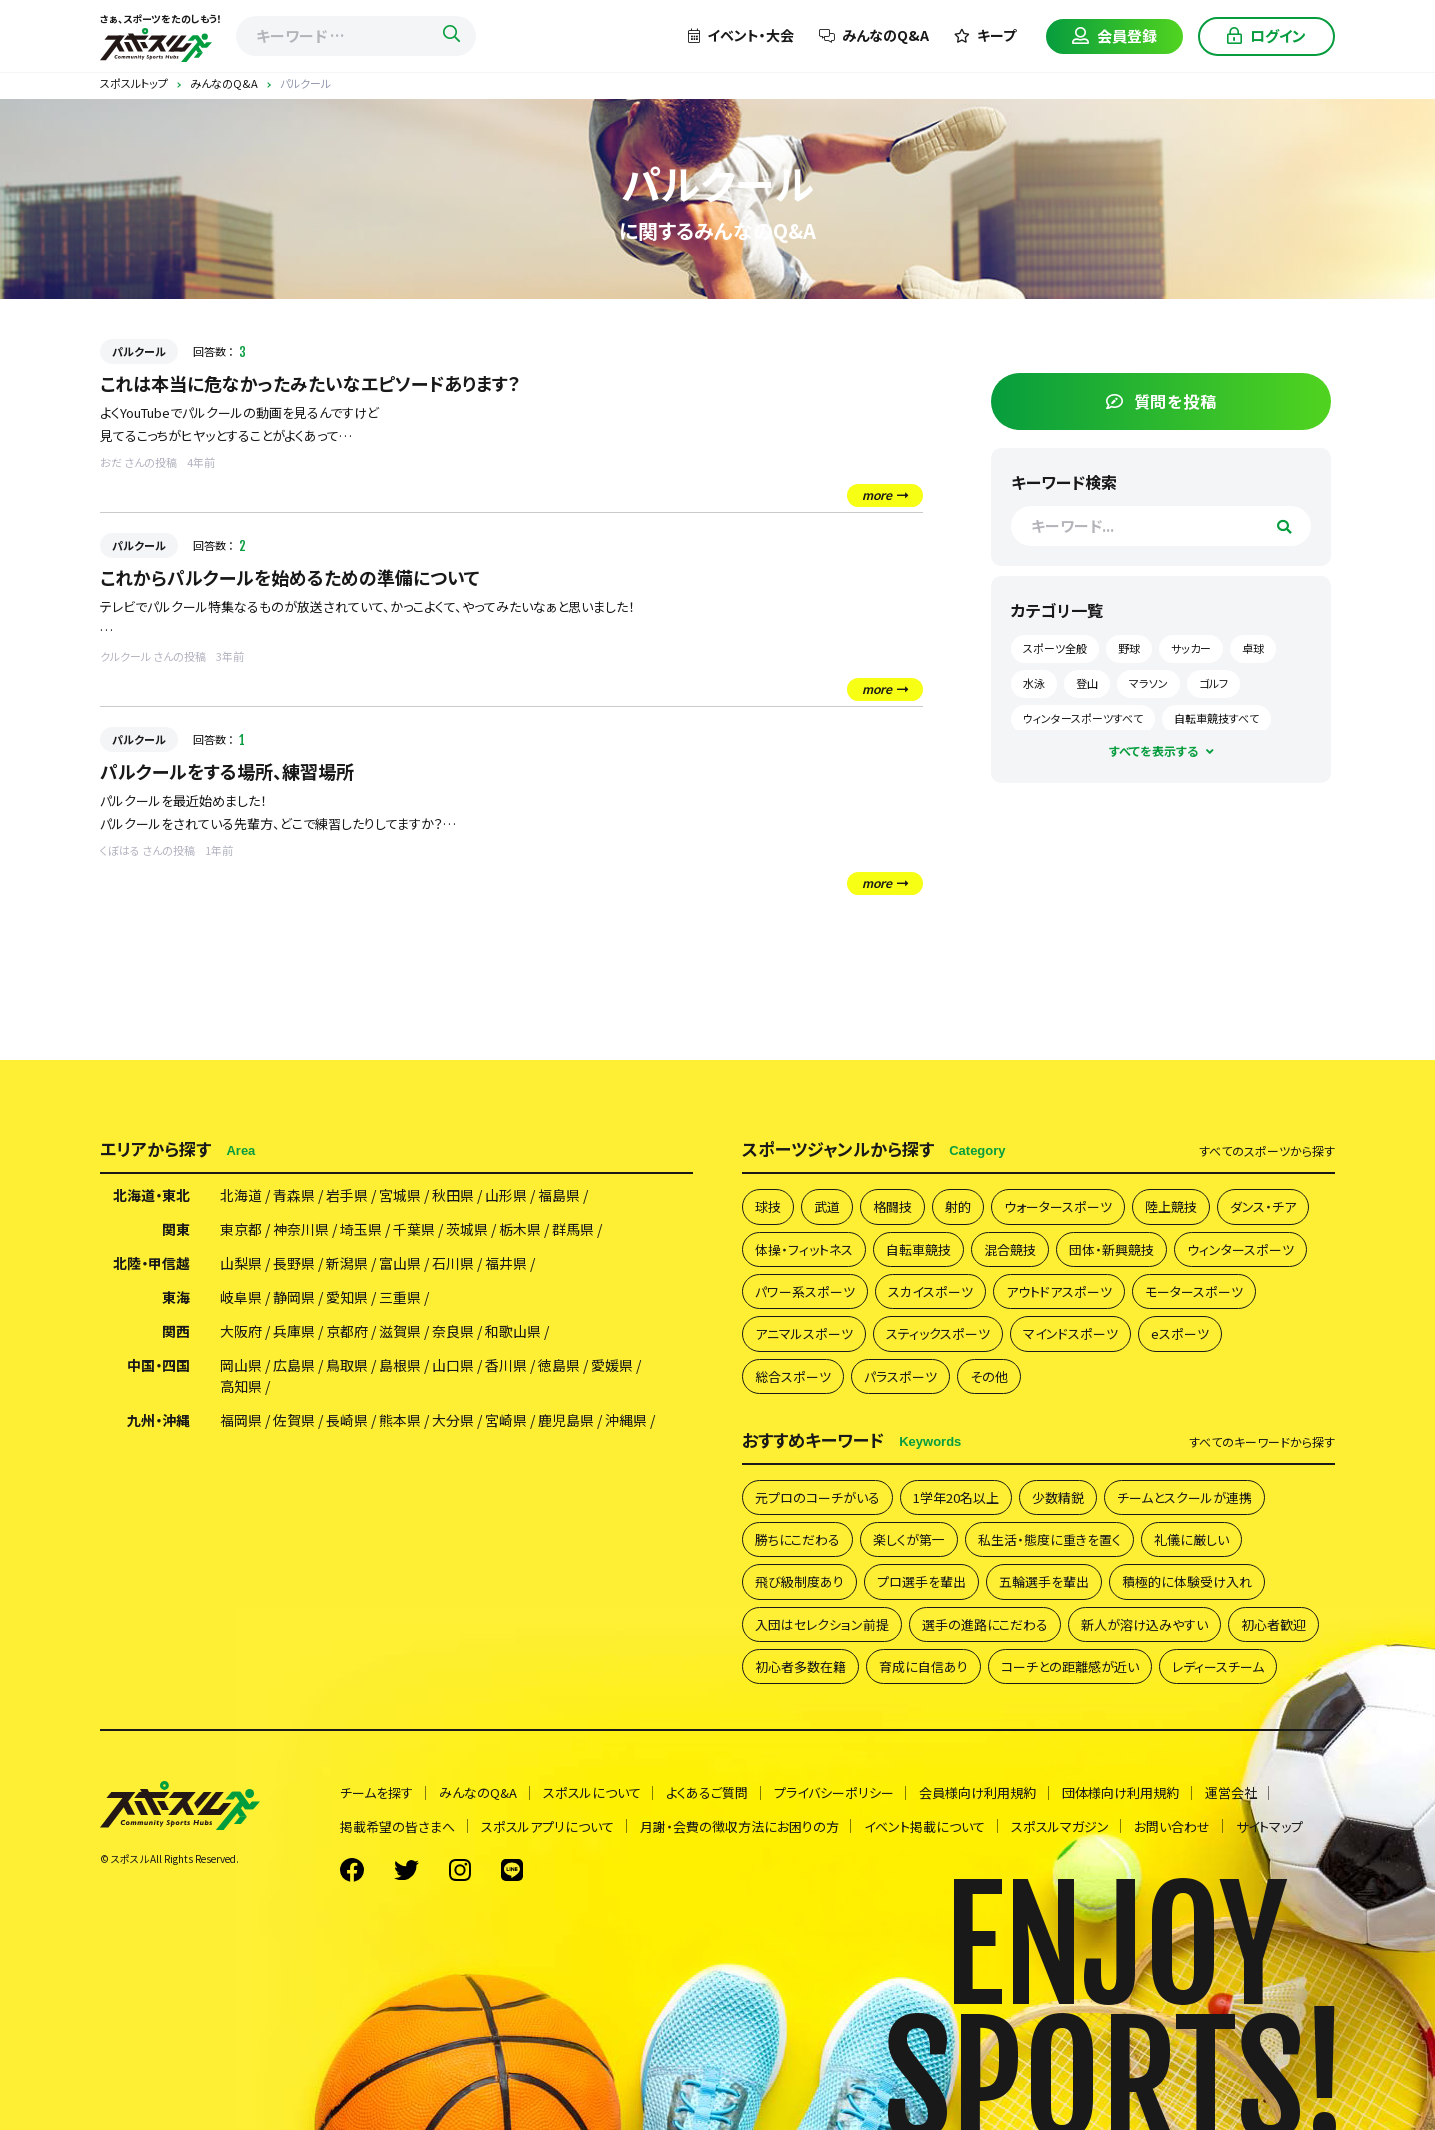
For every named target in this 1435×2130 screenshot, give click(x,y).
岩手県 (347, 1197)
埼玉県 (361, 1231)
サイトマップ (1271, 1827)
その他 (989, 1376)
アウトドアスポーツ (1059, 1291)
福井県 (506, 1265)
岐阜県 (241, 1299)
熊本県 (400, 1422)
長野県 (294, 1265)
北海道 (241, 1197)
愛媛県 (612, 1367)
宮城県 (400, 1197)
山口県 (453, 1367)
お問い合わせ (1174, 1827)
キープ (985, 35)
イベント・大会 (741, 35)
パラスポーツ (900, 1376)
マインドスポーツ (1070, 1334)
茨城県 (467, 1231)
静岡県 (294, 1299)
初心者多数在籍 (800, 1667)
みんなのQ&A (874, 35)
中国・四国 (158, 1367)
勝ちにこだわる (797, 1540)
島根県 (400, 1367)
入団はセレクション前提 (822, 1625)
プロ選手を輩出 (921, 1582)
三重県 (400, 1299)
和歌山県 (513, 1333)
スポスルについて (592, 1793)
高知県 (241, 1388)
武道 (827, 1207)
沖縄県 (626, 1422)
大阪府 (241, 1333)
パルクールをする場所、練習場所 (227, 771)
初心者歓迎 (1273, 1625)
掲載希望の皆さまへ (397, 1827)
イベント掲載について (925, 1827)
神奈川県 (301, 1231)
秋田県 (453, 1197)
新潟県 (347, 1265)
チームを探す (376, 1793)
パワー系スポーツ (805, 1291)
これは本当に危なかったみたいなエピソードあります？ (310, 383)
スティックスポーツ (938, 1334)
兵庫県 (294, 1333)
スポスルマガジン (1061, 1827)
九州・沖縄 (158, 1422)
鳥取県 (347, 1367)
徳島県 (559, 1367)
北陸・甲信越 (151, 1265)
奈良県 (453, 1333)
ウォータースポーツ (1058, 1207)
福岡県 (241, 1422)
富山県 (400, 1265)
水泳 (1131, 679)
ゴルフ (1081, 714)
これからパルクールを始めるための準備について (290, 577)
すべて (1267, 1152)
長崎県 (347, 1422)
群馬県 (573, 1231)
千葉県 (414, 1231)
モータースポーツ (1194, 1291)
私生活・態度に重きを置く (1049, 1540)
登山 (1184, 679)
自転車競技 (918, 1249)
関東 (176, 1231)
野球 (1173, 645)
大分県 (453, 1422)
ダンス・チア (1263, 1207)
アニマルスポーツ (804, 1334)
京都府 (347, 1333)
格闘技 (892, 1207)
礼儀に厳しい (1191, 1540)
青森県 (294, 1197)
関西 (176, 1333)
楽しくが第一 (909, 1540)
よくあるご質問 (708, 1793)
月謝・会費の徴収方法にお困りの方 (739, 1827)
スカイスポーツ (930, 1291)
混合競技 (1010, 1249)
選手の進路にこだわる (985, 1625)
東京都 (241, 1231)
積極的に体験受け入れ (1187, 1582)
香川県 (506, 1367)
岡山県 (241, 1367)
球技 (768, 1207)
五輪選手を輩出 (1044, 1582)
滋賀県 (400, 1333)
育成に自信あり (923, 1667)
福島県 (559, 1197)
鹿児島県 (566, 1422)
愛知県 (347, 1299)
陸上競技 (1171, 1207)
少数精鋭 (1058, 1497)
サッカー (1235, 645)
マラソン (1245, 679)
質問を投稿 (1184, 397)
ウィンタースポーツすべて (1187, 714)
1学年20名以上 (956, 1497)
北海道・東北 (151, 1197)
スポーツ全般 (1099, 645)
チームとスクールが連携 (1184, 1497)
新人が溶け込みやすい (1144, 1625)
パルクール (139, 351)
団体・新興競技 (1111, 1249)
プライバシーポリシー (835, 1793)
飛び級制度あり (799, 1582)
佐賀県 (294, 1422)
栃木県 (520, 1231)
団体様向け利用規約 (1122, 1793)
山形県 (506, 1197)
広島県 (294, 1367)
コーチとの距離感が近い (1070, 1667)
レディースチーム (1218, 1667)
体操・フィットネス (804, 1249)
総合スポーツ (793, 1376)
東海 (176, 1299)
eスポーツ (1180, 1334)
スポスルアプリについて (547, 1827)
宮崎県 (506, 1422)
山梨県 (241, 1265)
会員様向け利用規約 (979, 1793)
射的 (958, 1207)
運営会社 (1233, 1793)
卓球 (1078, 679)
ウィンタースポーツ (1240, 1249)
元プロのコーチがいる (817, 1497)
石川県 (453, 1265)
